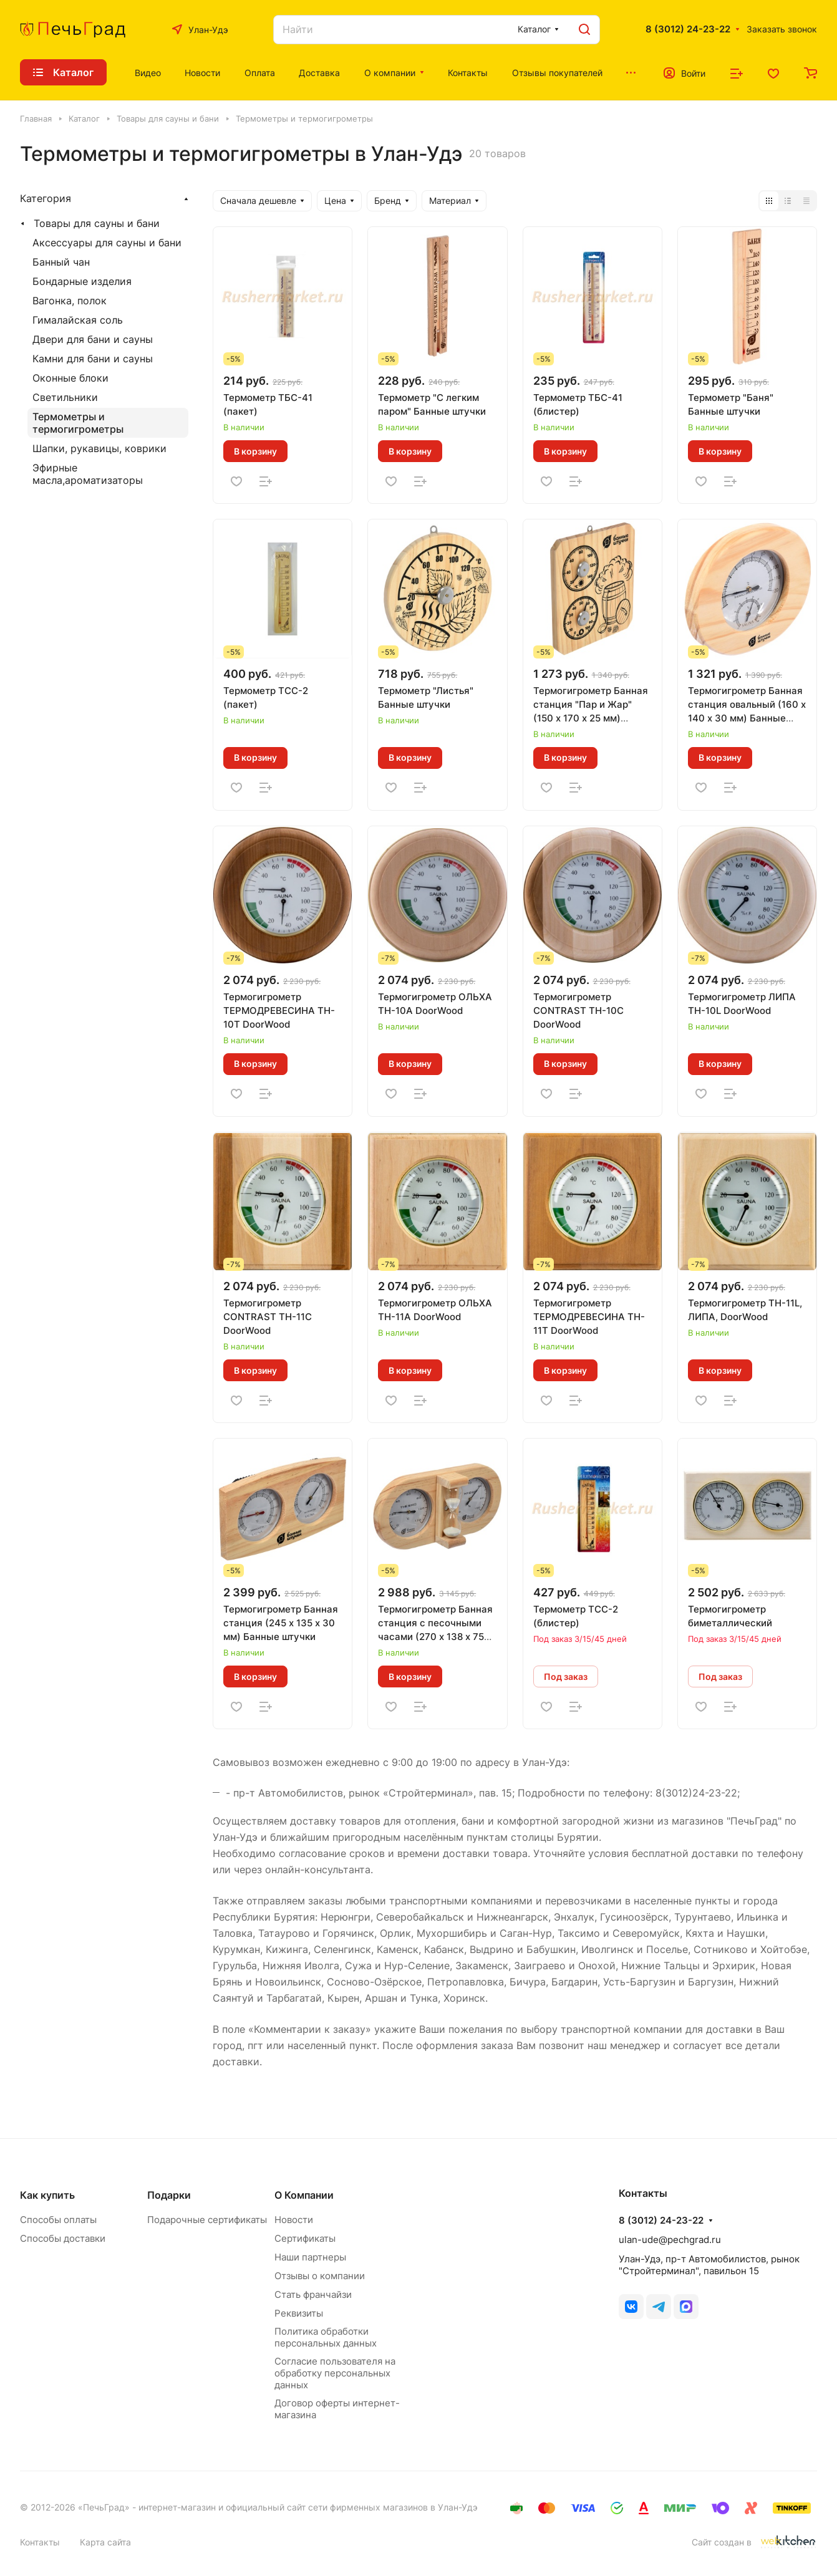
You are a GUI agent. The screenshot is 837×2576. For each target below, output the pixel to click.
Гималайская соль (77, 320)
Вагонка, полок (69, 300)
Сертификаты (305, 2238)
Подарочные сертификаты (207, 2220)
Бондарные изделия (82, 281)
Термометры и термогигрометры (77, 422)
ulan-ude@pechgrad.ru (670, 2240)
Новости (293, 2220)
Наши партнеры (310, 2257)
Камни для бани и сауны (92, 358)
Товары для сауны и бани (97, 223)
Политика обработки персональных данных (325, 2337)
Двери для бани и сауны (92, 339)
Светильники (65, 397)
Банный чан (61, 262)
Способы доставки (62, 2238)
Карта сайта (105, 2542)
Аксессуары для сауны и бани (106, 242)
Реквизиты (298, 2313)
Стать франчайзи (313, 2294)
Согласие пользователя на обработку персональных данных (334, 2373)
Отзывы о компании (319, 2276)
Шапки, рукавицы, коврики (99, 448)
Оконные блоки (70, 378)
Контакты (40, 2542)
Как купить (47, 2195)
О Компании (304, 2195)
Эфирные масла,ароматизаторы (87, 473)
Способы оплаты (58, 2220)
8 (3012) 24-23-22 (688, 29)
